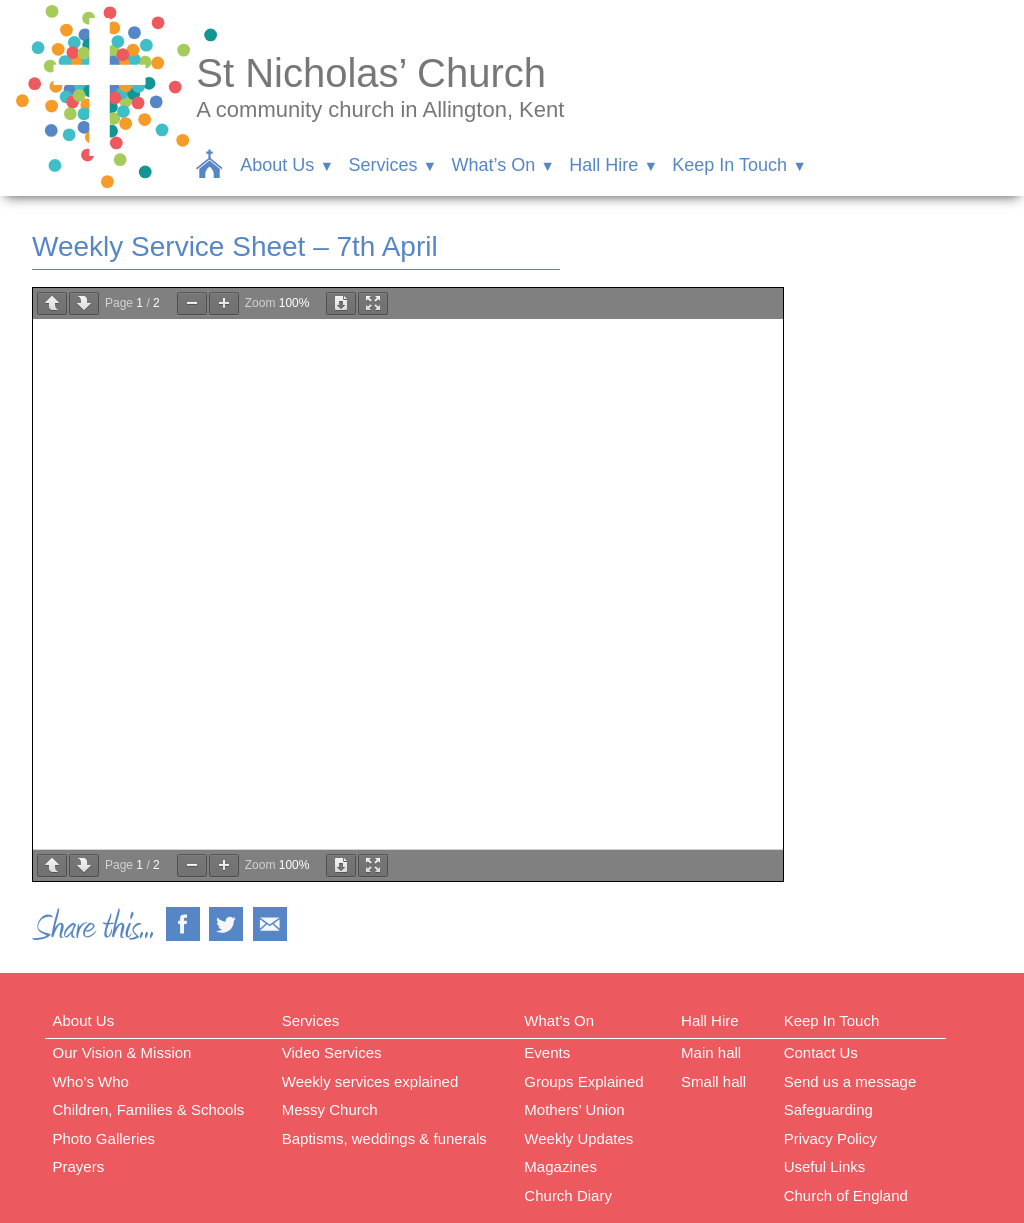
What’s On (493, 165)
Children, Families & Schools (149, 1109)
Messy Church (330, 1109)
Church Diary (568, 1195)
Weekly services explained (370, 1081)
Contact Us (821, 1052)
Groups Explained (583, 1081)
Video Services (332, 1052)
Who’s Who (91, 1081)
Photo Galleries (104, 1138)
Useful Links (825, 1166)
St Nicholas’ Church (371, 73)
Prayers (79, 1166)
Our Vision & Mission (122, 1052)
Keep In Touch (729, 165)
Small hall (713, 1081)
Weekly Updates (578, 1138)
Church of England (846, 1195)
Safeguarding (828, 1109)
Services (382, 165)
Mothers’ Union (574, 1109)
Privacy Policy (830, 1138)
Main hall (711, 1052)
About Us (277, 165)
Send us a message (850, 1081)
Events (547, 1052)
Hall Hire (603, 165)
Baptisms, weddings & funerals (384, 1138)
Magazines (560, 1166)
